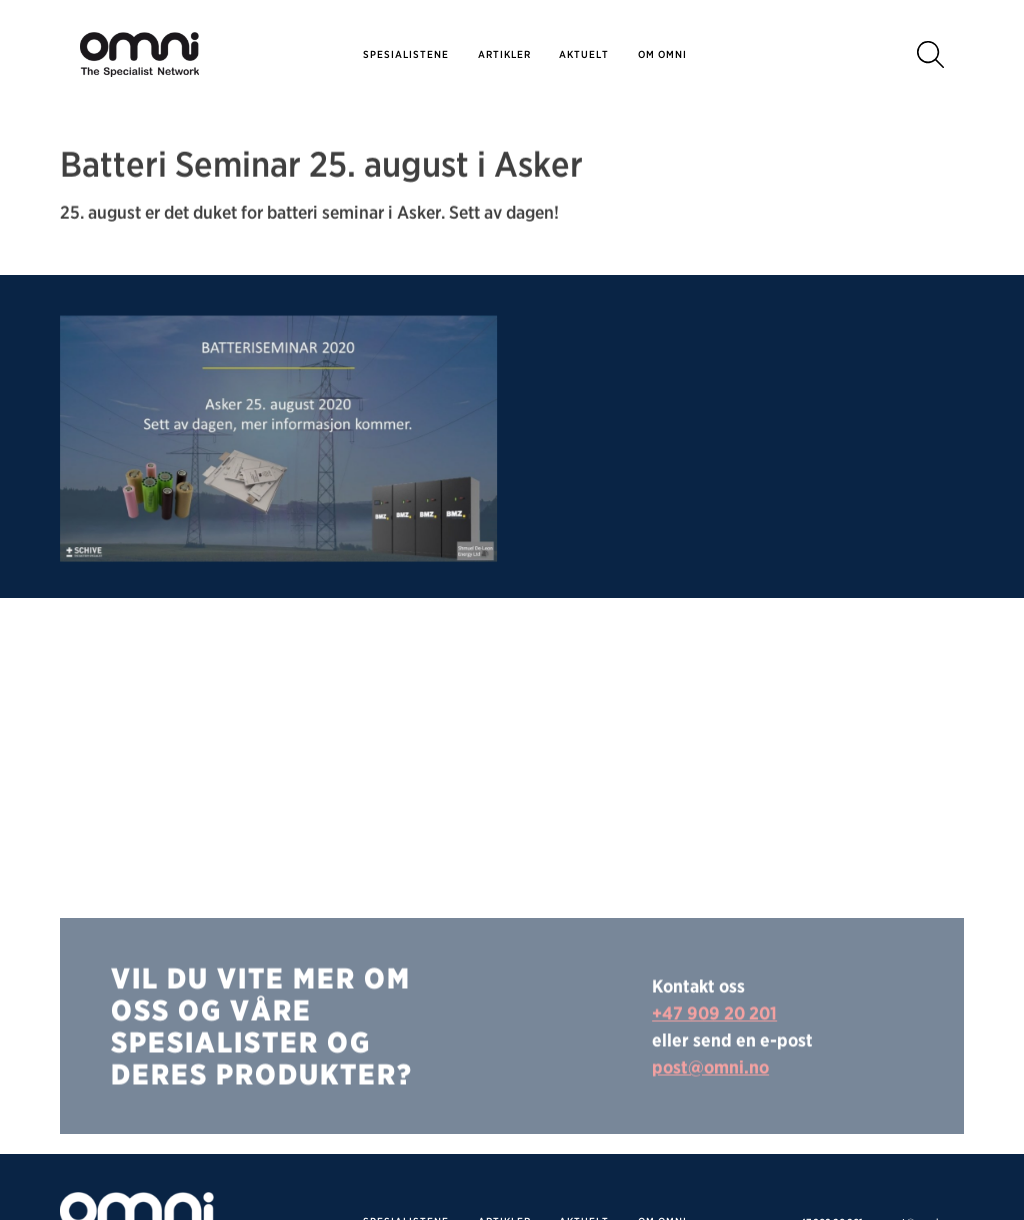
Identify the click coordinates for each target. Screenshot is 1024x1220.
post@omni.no (710, 1109)
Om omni (662, 54)
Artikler (504, 54)
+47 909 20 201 (714, 1055)
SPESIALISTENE (406, 54)
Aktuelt (584, 54)
